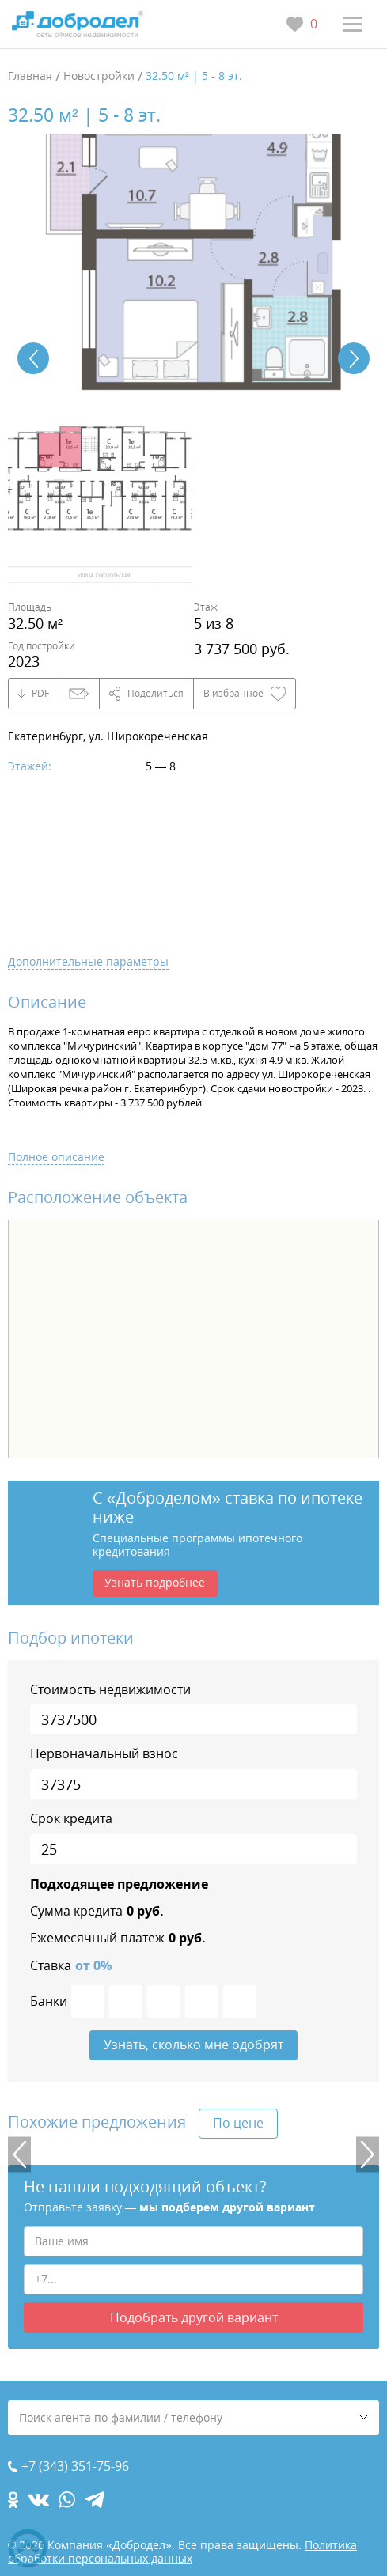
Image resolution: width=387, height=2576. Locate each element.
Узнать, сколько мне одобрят (193, 2044)
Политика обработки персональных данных (182, 2551)
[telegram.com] (94, 2499)
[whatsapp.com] (67, 2499)
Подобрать (194, 2317)
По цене (238, 2123)
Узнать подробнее (154, 1582)
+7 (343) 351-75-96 (75, 2466)
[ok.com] (13, 2499)
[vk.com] (38, 2499)
